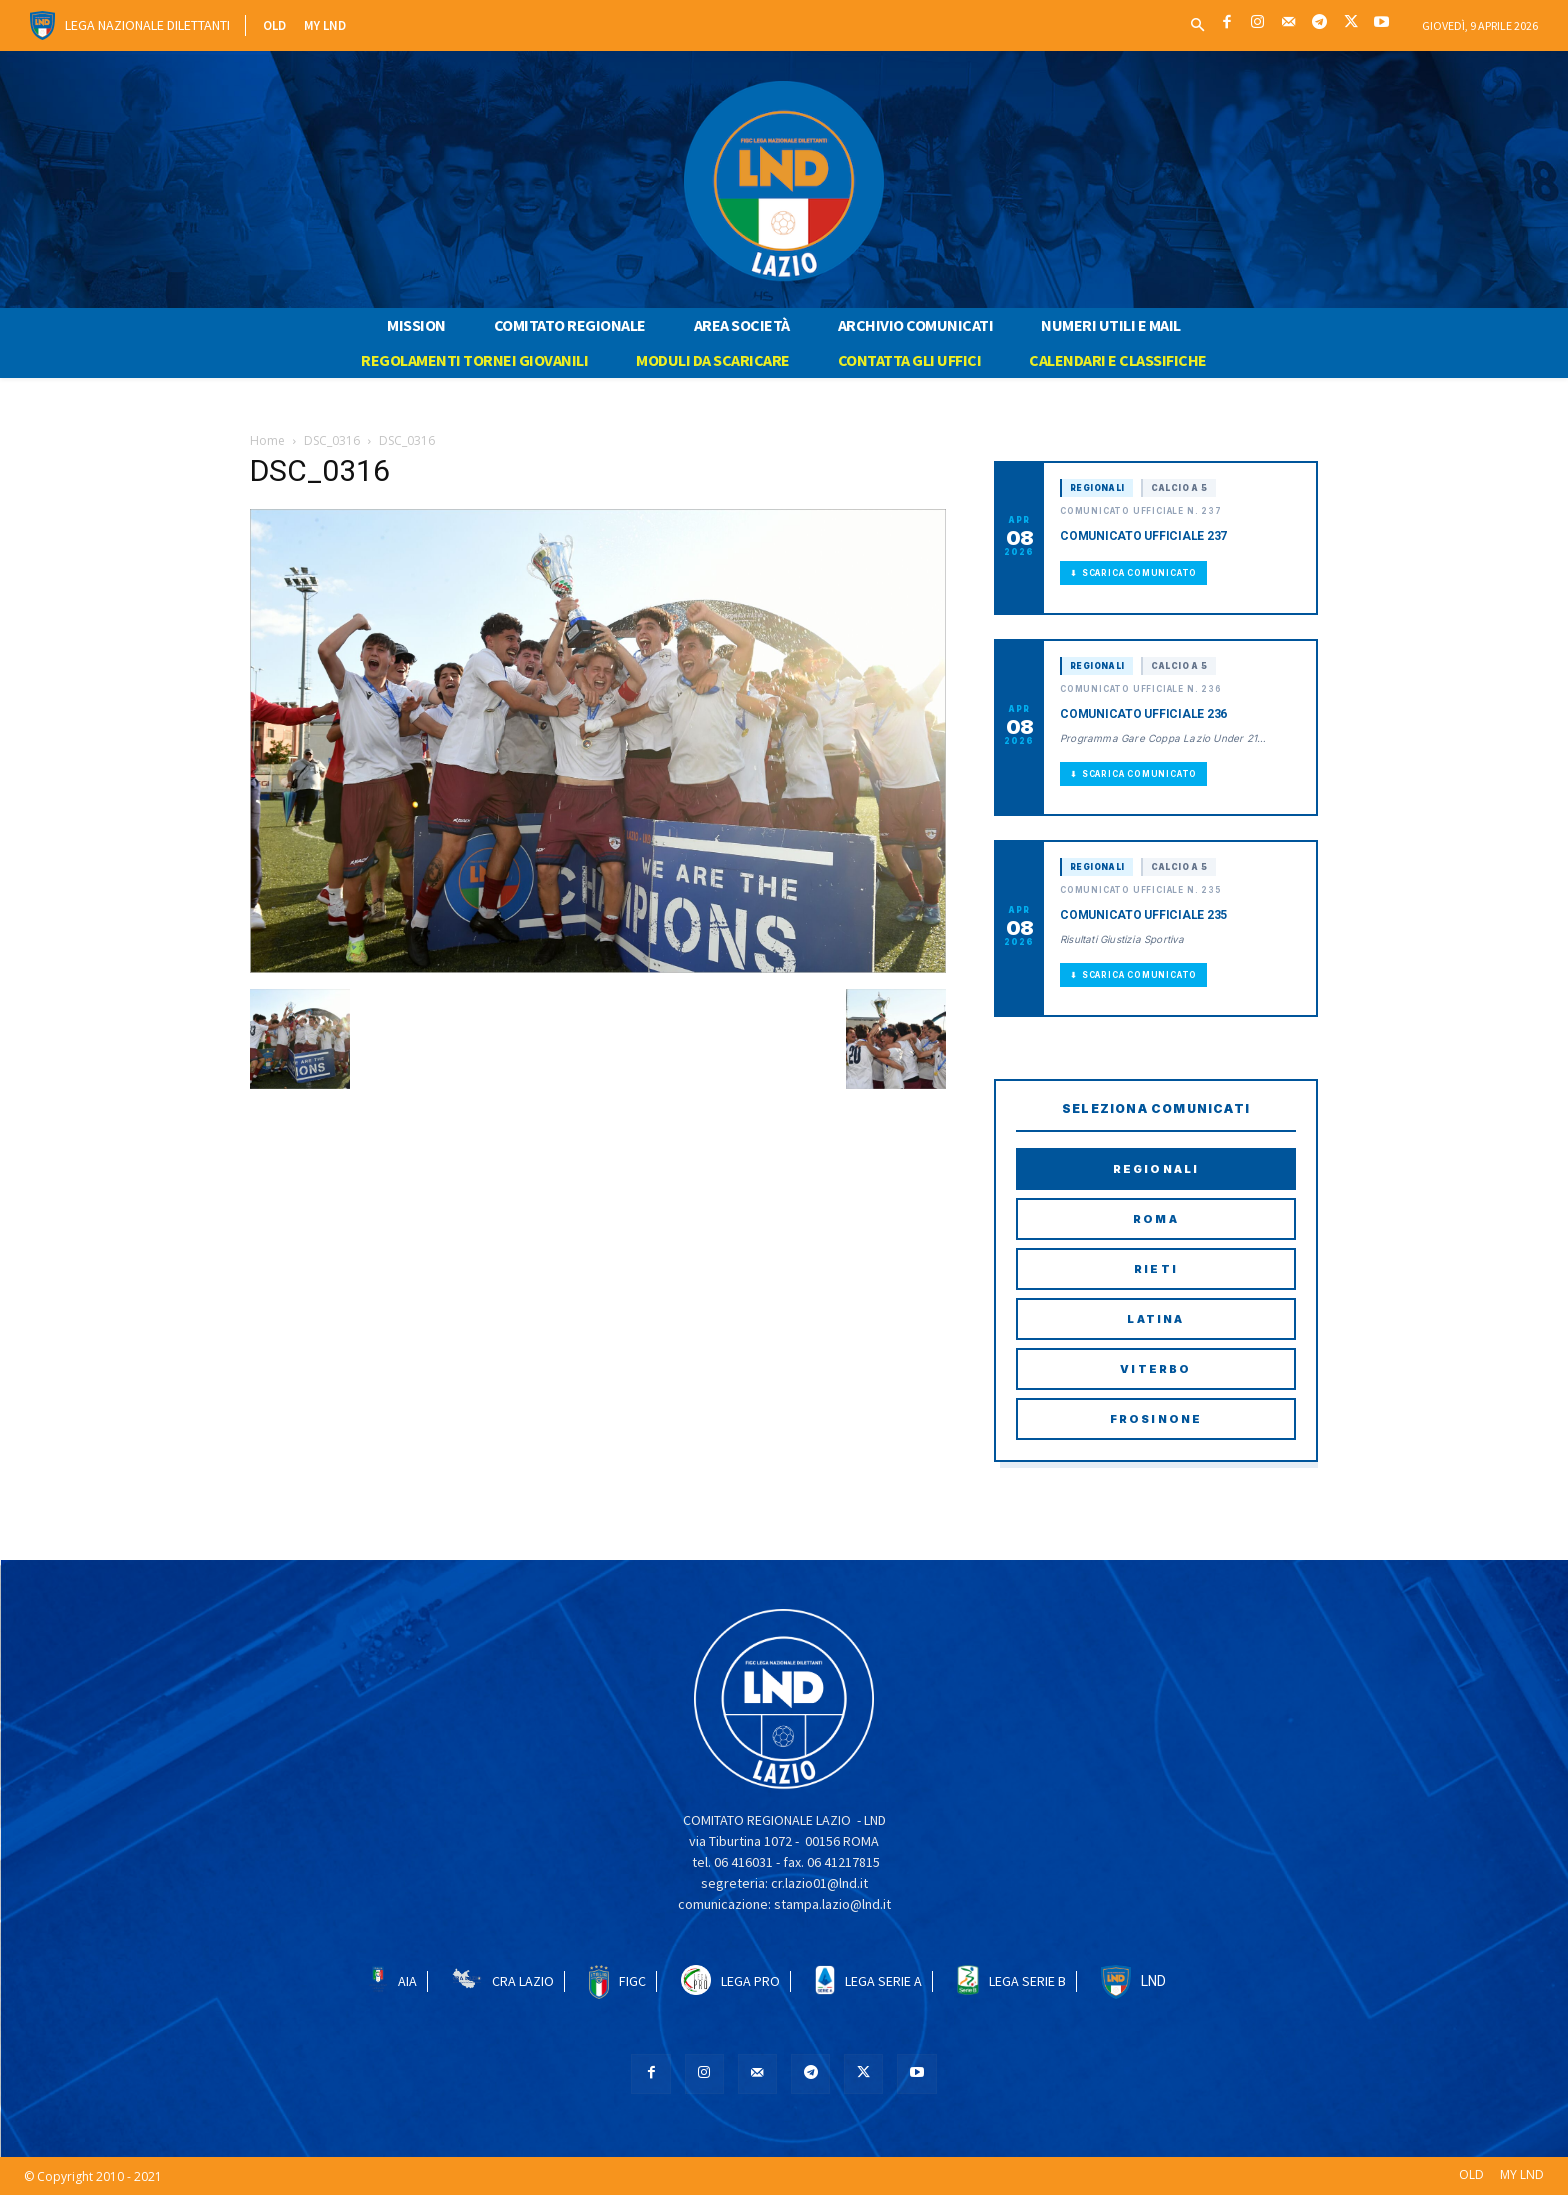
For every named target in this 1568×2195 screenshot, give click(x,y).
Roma (1156, 1219)
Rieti (1156, 1269)
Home (267, 440)
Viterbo (1155, 1369)
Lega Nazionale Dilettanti (147, 25)
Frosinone (1156, 1419)
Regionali (1156, 1169)
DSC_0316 (332, 440)
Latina (1155, 1319)
